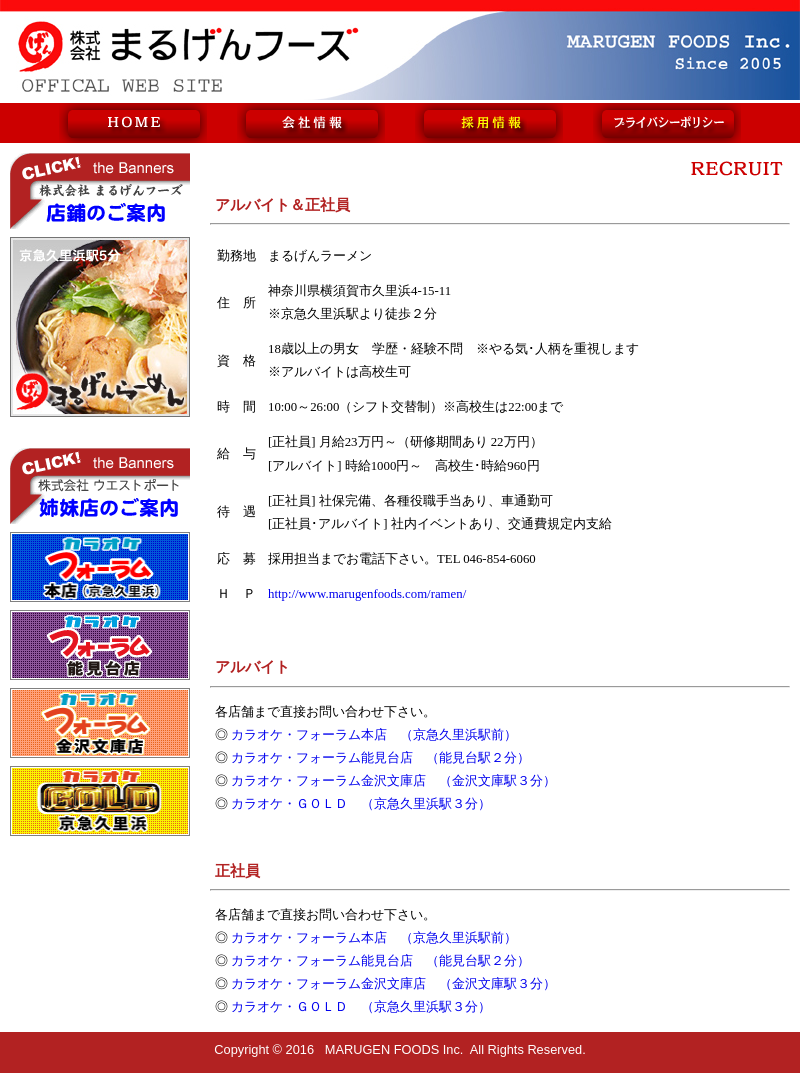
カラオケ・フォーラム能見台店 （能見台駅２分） (380, 758)
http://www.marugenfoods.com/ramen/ (367, 594)
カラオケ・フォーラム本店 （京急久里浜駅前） (374, 735)
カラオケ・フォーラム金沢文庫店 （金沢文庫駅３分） (393, 781)
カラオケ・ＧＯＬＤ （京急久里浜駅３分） (361, 804)
